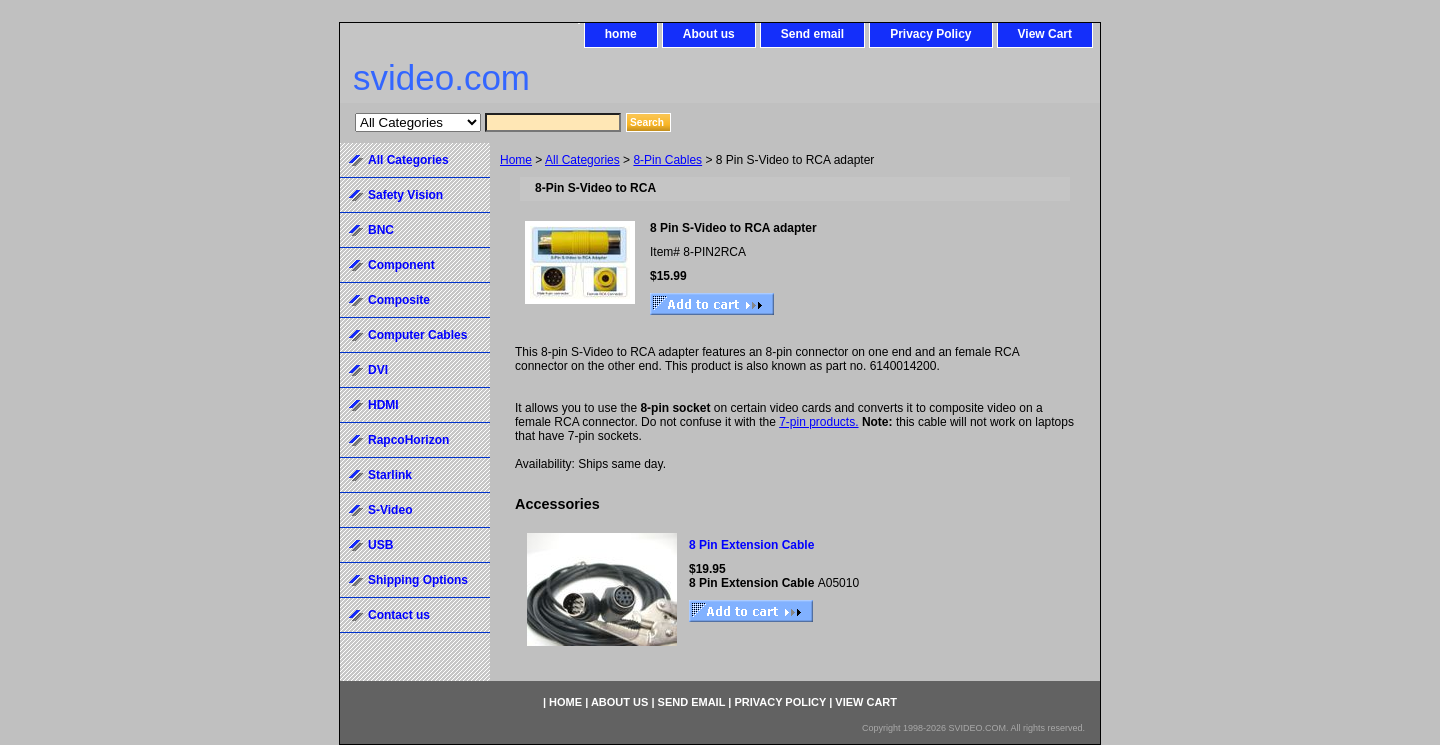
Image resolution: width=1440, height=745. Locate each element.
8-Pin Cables (667, 160)
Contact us (399, 615)
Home (516, 160)
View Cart (1045, 34)
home (621, 34)
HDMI (383, 405)
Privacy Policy (930, 34)
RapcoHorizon (408, 440)
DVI (378, 370)
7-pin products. (818, 422)
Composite (399, 300)
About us (709, 34)
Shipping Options (418, 580)
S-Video (390, 510)
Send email (812, 34)
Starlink (390, 475)
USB (380, 545)
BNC (381, 230)
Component (401, 265)
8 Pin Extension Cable (751, 545)
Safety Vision (405, 195)
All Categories (582, 160)
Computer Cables (417, 335)
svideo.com (441, 77)
